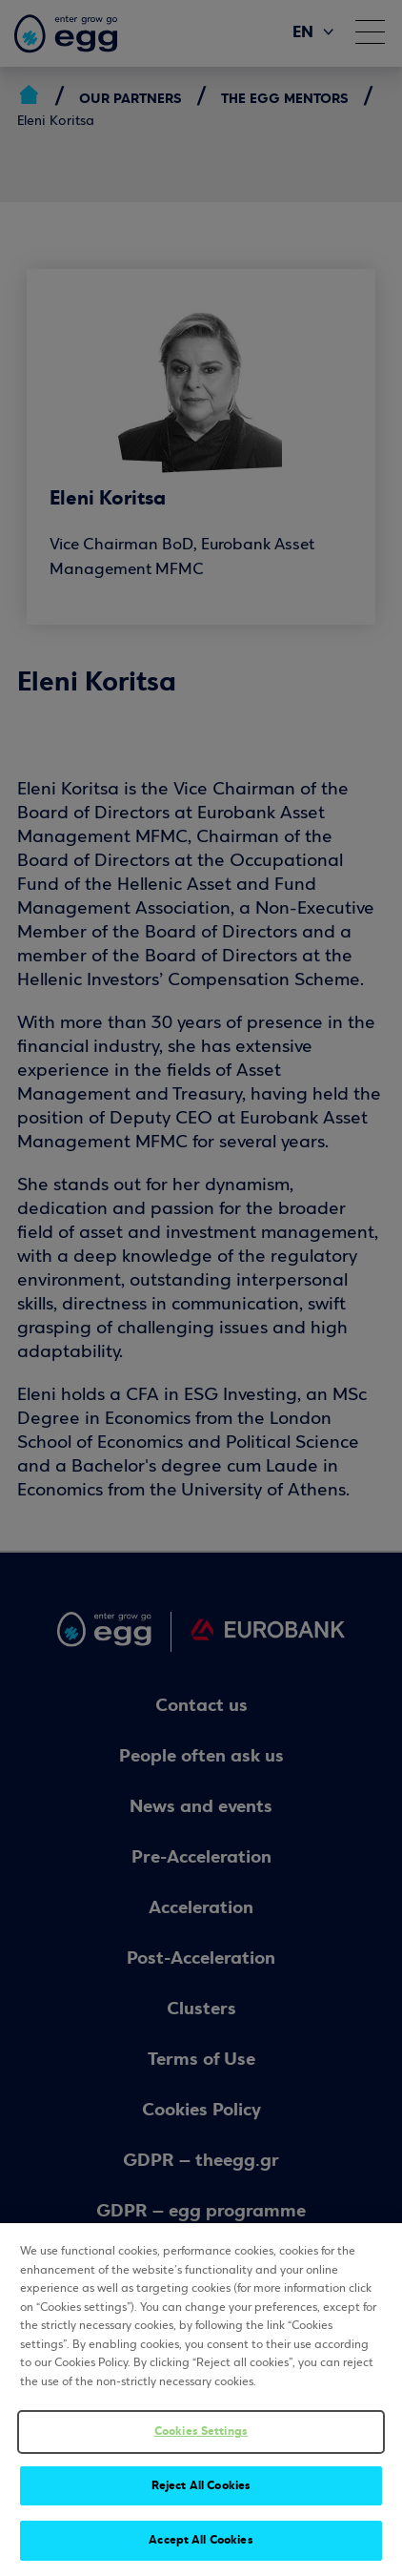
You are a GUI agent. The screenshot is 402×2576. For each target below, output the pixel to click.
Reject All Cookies (201, 2485)
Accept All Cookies (200, 2539)
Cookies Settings (201, 2431)
